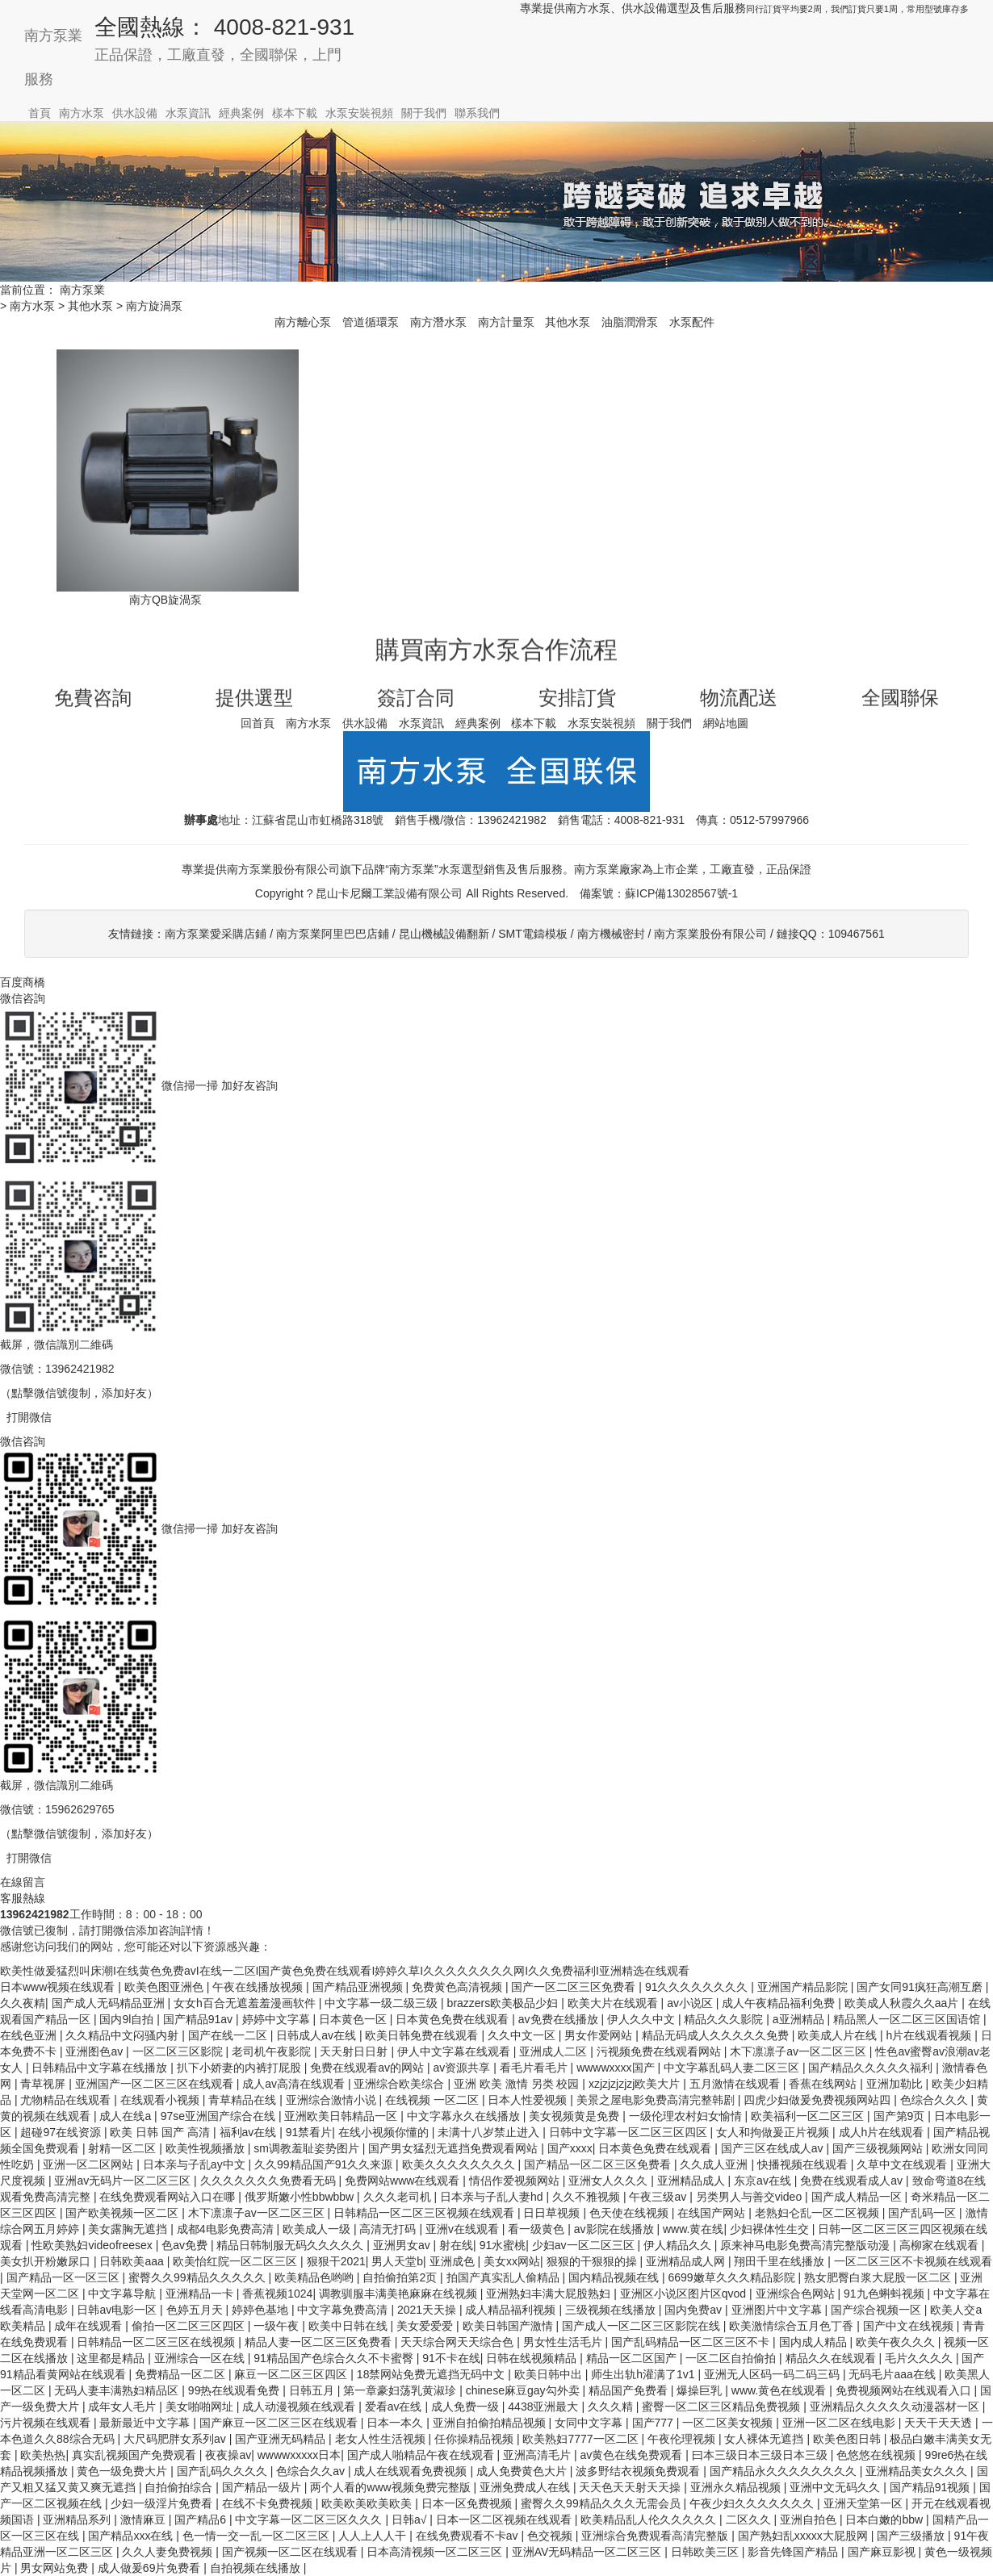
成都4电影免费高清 (227, 2229)
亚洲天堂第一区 (864, 2503)
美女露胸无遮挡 (129, 2229)
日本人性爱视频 (529, 2099)
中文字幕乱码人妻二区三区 (733, 2067)
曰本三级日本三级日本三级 (761, 2454)
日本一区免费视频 (468, 2503)
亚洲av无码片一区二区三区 (124, 2180)
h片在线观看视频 (930, 2035)
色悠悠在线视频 (877, 2454)
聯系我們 (477, 113)
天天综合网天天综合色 (458, 2342)
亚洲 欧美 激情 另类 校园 (518, 2083)
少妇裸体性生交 (771, 2229)
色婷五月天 (196, 2309)
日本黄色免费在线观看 (454, 2019)
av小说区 (691, 2003)
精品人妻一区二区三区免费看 (320, 2342)
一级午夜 (277, 2325)
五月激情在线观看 (736, 2083)
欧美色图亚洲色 (165, 1986)
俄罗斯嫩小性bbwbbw (301, 2196)
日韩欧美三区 (706, 2551)
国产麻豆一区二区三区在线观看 (280, 2422)
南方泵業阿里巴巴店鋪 (332, 933)
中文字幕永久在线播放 (465, 2116)
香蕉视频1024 (277, 2293)
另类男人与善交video (750, 2196)
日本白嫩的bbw (885, 2519)
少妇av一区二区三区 (585, 2245)
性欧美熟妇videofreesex (93, 2245)
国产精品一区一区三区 (64, 2277)
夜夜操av (228, 2454)
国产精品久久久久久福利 (872, 2067)
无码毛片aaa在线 (893, 2374)
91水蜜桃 (503, 2245)
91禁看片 (309, 2132)
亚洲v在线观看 (463, 2229)
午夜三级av (659, 2196)
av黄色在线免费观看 (633, 2454)
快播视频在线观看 (804, 2164)
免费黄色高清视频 (458, 1986)
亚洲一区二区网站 (89, 2164)
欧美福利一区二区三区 (809, 2116)
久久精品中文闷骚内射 (123, 2035)
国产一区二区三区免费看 (575, 1986)
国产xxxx (570, 2148)
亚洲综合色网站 (797, 2293)
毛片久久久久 (920, 2358)
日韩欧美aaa (132, 2261)
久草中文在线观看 (903, 2164)
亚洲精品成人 (692, 2180)
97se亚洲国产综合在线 (220, 2116)
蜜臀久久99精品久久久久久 (198, 2277)
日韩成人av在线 (317, 2035)
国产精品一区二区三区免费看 (599, 2164)
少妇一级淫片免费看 (163, 2503)
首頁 (39, 113)
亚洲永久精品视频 (737, 2487)
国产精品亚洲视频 (359, 1986)
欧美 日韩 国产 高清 (161, 2132)
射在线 (456, 2245)
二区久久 (750, 2519)
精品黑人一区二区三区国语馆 (908, 2019)
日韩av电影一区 (118, 2309)
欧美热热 (42, 2454)
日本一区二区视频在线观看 (505, 2519)
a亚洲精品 (800, 2019)
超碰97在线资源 (61, 2132)
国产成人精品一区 (858, 2196)
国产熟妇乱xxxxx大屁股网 (804, 2535)
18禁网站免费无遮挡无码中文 (432, 2374)
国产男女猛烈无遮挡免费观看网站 (454, 2148)
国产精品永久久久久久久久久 (785, 2471)
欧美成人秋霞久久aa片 (903, 2003)
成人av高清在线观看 (295, 2083)
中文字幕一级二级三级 (383, 2003)
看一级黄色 (538, 2229)
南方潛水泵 (438, 322)
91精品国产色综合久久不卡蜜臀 (334, 2358)
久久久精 (612, 2406)
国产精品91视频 (931, 2487)
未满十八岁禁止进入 (490, 2132)
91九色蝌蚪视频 (885, 2293)
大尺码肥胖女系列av (176, 2438)
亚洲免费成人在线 (526, 2487)
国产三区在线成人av (774, 2148)
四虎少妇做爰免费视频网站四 (819, 2099)
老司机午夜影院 (273, 2051)
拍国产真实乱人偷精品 (504, 2277)
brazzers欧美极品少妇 (504, 2003)
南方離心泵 (302, 322)
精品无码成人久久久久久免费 (717, 2035)
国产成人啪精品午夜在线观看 (422, 2454)
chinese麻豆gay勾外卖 (524, 2390)
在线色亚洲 (30, 2035)
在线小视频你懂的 (385, 2132)
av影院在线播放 (615, 2229)
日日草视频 (553, 2212)
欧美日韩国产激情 (509, 2325)
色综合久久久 (935, 2099)
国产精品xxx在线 (132, 2535)
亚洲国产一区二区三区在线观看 (156, 2083)
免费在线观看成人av (853, 2180)
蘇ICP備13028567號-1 (681, 893)
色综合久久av (312, 2471)
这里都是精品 (112, 2358)
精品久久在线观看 (832, 2358)
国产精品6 (201, 2519)
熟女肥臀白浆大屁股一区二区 (879, 2277)
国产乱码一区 (923, 2212)
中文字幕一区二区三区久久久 (310, 2519)
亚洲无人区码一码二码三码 (773, 2374)
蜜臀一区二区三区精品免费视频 (722, 2406)
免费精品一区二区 (181, 2374)
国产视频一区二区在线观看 (291, 2551)
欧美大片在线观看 (614, 2003)
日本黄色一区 (354, 2019)
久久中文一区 (523, 2035)
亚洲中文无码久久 (836, 2487)
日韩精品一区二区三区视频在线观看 (425, 2212)
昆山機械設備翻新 (444, 933)
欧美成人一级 (318, 2229)
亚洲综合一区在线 (201, 2358)
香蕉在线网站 (824, 2083)
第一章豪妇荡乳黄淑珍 (401, 2390)
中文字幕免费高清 (344, 2309)
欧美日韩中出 (549, 2374)
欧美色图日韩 (848, 2438)
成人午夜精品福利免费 (780, 2003)
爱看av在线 (395, 2406)
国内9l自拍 (128, 2019)
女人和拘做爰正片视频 (774, 2132)
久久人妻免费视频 (169, 2551)
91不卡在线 (451, 2358)
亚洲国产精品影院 (804, 1986)
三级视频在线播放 (612, 2309)
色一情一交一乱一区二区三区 (257, 2535)
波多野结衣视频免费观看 (639, 2471)
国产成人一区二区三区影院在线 (642, 2325)
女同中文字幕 (590, 2422)
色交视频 (551, 2535)
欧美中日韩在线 (349, 2325)
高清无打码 (389, 2229)
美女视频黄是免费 (575, 2116)
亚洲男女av (403, 2245)
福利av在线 (250, 2132)
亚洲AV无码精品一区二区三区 (588, 2551)
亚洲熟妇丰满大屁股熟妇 (550, 2293)
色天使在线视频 (630, 2212)
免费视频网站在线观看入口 (905, 2390)
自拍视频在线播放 (257, 2567)
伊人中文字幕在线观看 (455, 2051)
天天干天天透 (939, 2422)
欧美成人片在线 (839, 2035)
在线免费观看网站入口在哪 (168, 2196)
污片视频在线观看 (47, 2422)
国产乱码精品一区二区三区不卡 (692, 2342)
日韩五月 (313, 2390)
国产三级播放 (912, 2535)
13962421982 (512, 819)
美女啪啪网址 (201, 2406)
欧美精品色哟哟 (315, 2277)
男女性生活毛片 (564, 2342)
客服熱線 (22, 1898)
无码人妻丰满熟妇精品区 (118, 2390)
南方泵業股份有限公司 (710, 933)
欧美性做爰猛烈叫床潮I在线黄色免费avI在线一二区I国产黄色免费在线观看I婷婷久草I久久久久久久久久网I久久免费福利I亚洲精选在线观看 (344, 1970)
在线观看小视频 (161, 2099)
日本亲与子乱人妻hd (493, 2196)
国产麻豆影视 (883, 2551)
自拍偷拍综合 (180, 2487)
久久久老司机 (398, 2196)
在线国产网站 (712, 2212)
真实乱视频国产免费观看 (135, 2454)
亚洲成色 (453, 2261)
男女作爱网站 (599, 2035)
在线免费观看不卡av (469, 2535)
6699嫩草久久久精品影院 (733, 2277)
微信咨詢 (22, 998)
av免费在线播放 (559, 2019)
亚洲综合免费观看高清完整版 (656, 2535)
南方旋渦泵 (154, 305)
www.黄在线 (693, 2229)
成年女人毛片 (123, 2406)
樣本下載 (294, 113)
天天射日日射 (355, 2051)
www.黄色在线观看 (780, 2390)
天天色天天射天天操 (631, 2487)
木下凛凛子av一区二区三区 (799, 2051)
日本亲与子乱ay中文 (196, 2164)
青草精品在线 (243, 2099)
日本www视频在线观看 (59, 1986)
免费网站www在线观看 (404, 2180)
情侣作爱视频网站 (516, 2180)
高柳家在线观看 (940, 2245)
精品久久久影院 (725, 2019)
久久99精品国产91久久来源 (325, 2164)
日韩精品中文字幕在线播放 (100, 2067)
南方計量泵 (506, 322)
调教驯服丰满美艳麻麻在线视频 (399, 2293)
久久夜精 (22, 2003)
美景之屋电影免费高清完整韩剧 (657, 2099)
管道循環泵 (370, 322)
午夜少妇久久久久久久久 (753, 2503)
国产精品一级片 (263, 2487)
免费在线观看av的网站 (368, 2067)
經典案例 (241, 113)
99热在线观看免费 (235, 2390)
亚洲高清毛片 (538, 2454)
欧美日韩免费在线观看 (423, 2035)
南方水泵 (81, 113)
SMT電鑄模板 (533, 933)
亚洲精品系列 (78, 2519)
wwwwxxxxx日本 (299, 2454)
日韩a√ (410, 2519)
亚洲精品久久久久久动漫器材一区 (896, 2406)
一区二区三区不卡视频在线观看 (913, 2261)
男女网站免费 (55, 2567)
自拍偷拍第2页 (401, 2277)
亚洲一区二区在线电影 (840, 2422)
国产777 (654, 2422)
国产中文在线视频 (910, 2325)
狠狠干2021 (336, 2261)
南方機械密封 (611, 933)
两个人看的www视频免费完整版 (391, 2487)
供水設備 (134, 113)
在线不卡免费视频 (269, 2503)
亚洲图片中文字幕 (778, 2309)
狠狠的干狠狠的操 (593, 2261)
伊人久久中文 (642, 2019)
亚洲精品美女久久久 (917, 2471)
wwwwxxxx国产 (616, 2067)
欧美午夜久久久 (897, 2342)
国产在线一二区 (229, 2035)
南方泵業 (53, 35)
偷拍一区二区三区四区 (190, 2325)
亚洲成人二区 (554, 2051)
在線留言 (22, 1882)
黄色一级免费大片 (123, 2471)
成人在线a (126, 2116)
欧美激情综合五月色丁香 (793, 2325)
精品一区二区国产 (633, 2358)
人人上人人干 (373, 2535)
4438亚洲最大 (544, 2406)
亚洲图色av (95, 2051)
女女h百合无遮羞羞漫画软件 (246, 2003)
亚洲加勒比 (896, 2083)
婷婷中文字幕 (277, 2019)
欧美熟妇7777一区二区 (581, 2438)
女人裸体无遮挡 (765, 2438)
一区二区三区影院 (179, 2051)
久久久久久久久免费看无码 (269, 2180)
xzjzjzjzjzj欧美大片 (636, 2083)
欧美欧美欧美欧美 (368, 2503)
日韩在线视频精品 (533, 2358)
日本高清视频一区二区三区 (436, 2551)
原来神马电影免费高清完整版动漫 (806, 2245)
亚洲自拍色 (810, 2519)
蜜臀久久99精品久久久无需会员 (602, 2503)
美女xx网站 (512, 2261)
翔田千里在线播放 (781, 2261)
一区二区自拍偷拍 (732, 2358)
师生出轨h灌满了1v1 (644, 2374)
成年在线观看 (89, 2325)
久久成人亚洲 (715, 2164)
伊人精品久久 (678, 2245)
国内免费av (694, 2309)
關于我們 (423, 113)
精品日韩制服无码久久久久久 (291, 2245)
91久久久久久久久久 (698, 1986)
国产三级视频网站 (879, 2148)
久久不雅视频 (587, 2196)
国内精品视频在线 (615, 2277)
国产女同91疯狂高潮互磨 (921, 1986)
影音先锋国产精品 (794, 2551)
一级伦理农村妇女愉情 (687, 2116)
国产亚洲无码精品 (282, 2438)
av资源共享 (463, 2067)
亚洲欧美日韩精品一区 (342, 2116)
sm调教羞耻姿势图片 (307, 2148)
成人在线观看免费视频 (412, 2471)
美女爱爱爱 (426, 2325)
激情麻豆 (144, 2519)
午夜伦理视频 (683, 2438)
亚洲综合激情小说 (332, 2099)
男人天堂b (397, 2261)
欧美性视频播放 (207, 2148)
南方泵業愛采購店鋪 (215, 933)
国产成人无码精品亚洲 (110, 2003)
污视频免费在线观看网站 (660, 2051)
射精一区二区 (123, 2148)
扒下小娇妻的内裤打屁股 (240, 2067)
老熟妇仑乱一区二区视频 (818, 2212)
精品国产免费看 (630, 2390)
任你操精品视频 (475, 2438)
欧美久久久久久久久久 (460, 2164)
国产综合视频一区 (877, 2309)
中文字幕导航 (123, 2293)
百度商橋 (22, 982)
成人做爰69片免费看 (150, 2567)
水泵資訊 (188, 113)
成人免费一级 (466, 2406)
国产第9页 (901, 2116)
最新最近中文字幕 (146, 2422)
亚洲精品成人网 (687, 2261)
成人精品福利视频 (512, 2309)
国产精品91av (199, 2019)
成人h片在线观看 (883, 2132)
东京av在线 (764, 2180)
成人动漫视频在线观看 (300, 2406)
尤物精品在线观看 (67, 2099)
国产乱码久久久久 (223, 2471)
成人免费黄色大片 (523, 2471)
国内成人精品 (814, 2342)
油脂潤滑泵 (629, 322)
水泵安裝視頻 (359, 113)
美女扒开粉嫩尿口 (47, 2261)
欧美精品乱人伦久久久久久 (649, 2519)
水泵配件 (691, 322)
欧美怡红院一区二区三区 (236, 2261)
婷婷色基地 (261, 2309)
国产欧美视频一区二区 (123, 2212)
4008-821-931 (649, 819)
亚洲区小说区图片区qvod (684, 2293)
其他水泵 (90, 305)
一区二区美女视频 (729, 2422)
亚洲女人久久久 (609, 2180)
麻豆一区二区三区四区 (292, 2374)
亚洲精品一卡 (201, 2293)
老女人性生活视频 (382, 2438)
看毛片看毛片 (535, 2067)
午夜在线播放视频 (259, 1986)
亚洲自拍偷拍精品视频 (491, 2422)
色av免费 (186, 2245)
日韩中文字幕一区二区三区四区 (629, 2132)
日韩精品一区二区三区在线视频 (157, 2342)
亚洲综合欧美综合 (400, 2083)
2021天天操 (428, 2309)
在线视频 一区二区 (433, 2099)
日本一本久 (396, 2422)
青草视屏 (44, 2083)
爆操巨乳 (701, 2390)
